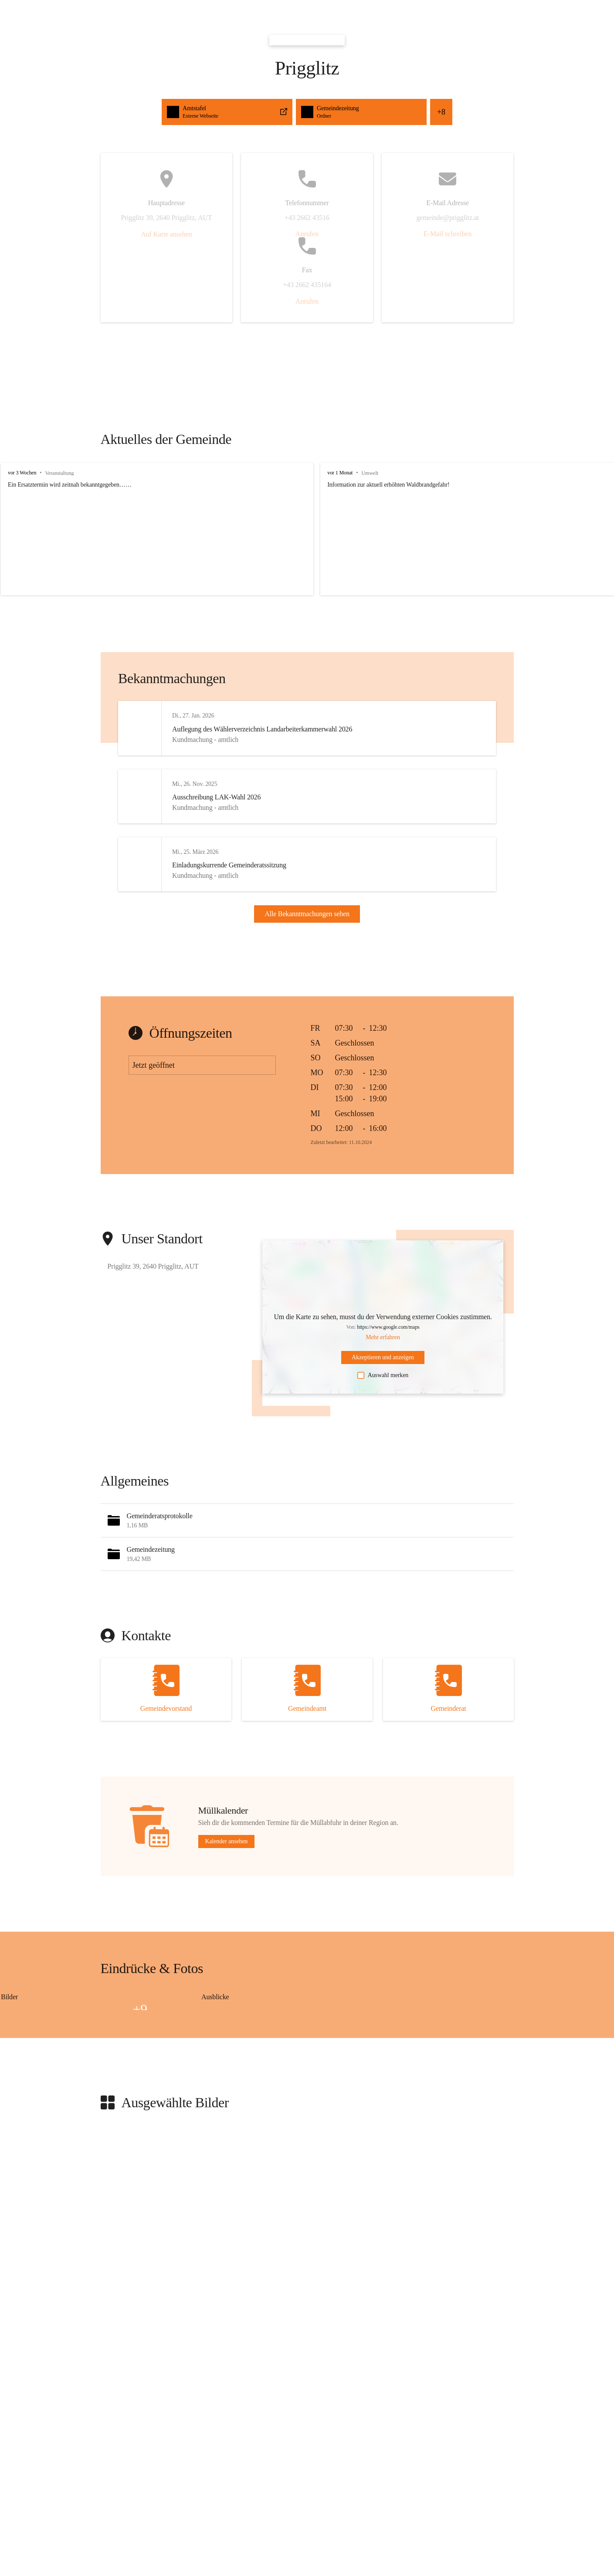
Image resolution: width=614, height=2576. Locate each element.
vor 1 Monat (327, 473)
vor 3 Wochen (22, 473)
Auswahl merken (382, 1395)
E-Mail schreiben (448, 233)
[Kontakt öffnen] (166, 1710)
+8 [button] (441, 112)
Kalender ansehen (226, 1861)
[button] (307, 1540)
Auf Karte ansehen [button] (166, 234)
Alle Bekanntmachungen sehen (307, 924)
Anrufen (307, 233)
